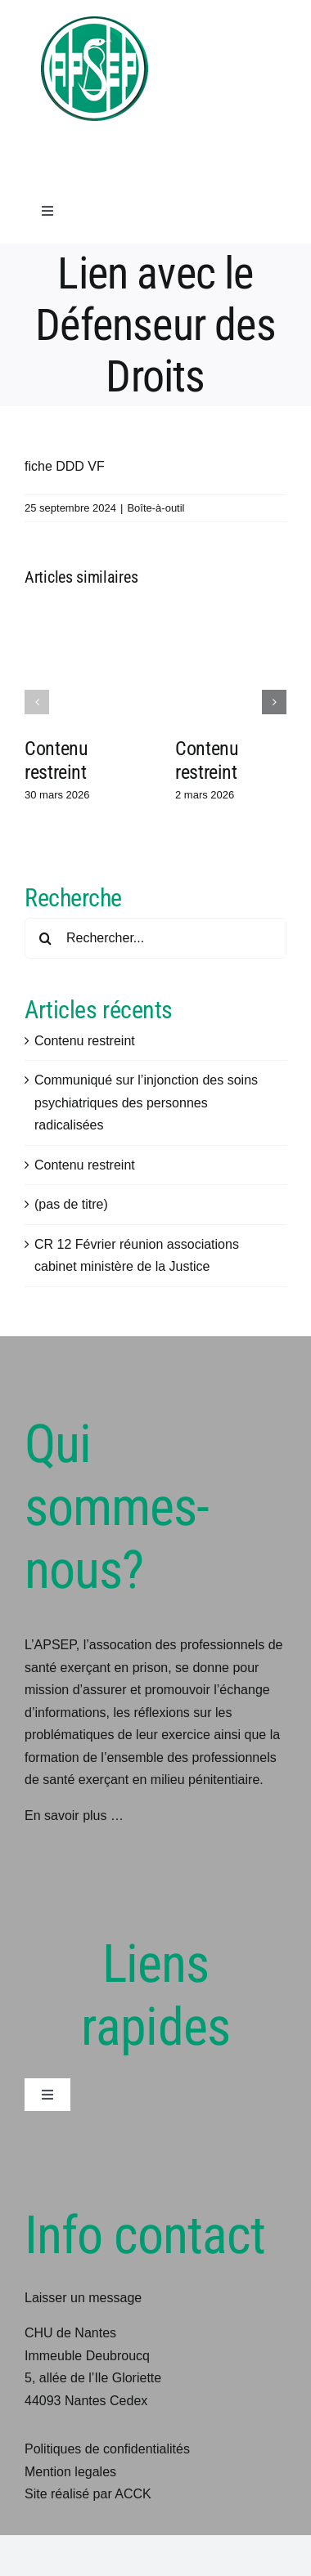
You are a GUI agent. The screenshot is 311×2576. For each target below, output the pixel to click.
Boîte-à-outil (155, 508)
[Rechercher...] (155, 938)
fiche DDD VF (65, 466)
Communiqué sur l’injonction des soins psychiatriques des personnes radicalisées (146, 1102)
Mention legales (70, 2472)
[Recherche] (45, 938)
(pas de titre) (71, 1204)
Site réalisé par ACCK (88, 2494)
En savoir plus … (74, 1815)
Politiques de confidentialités (107, 2449)
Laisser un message (83, 2298)
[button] (37, 702)
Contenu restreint (56, 760)
